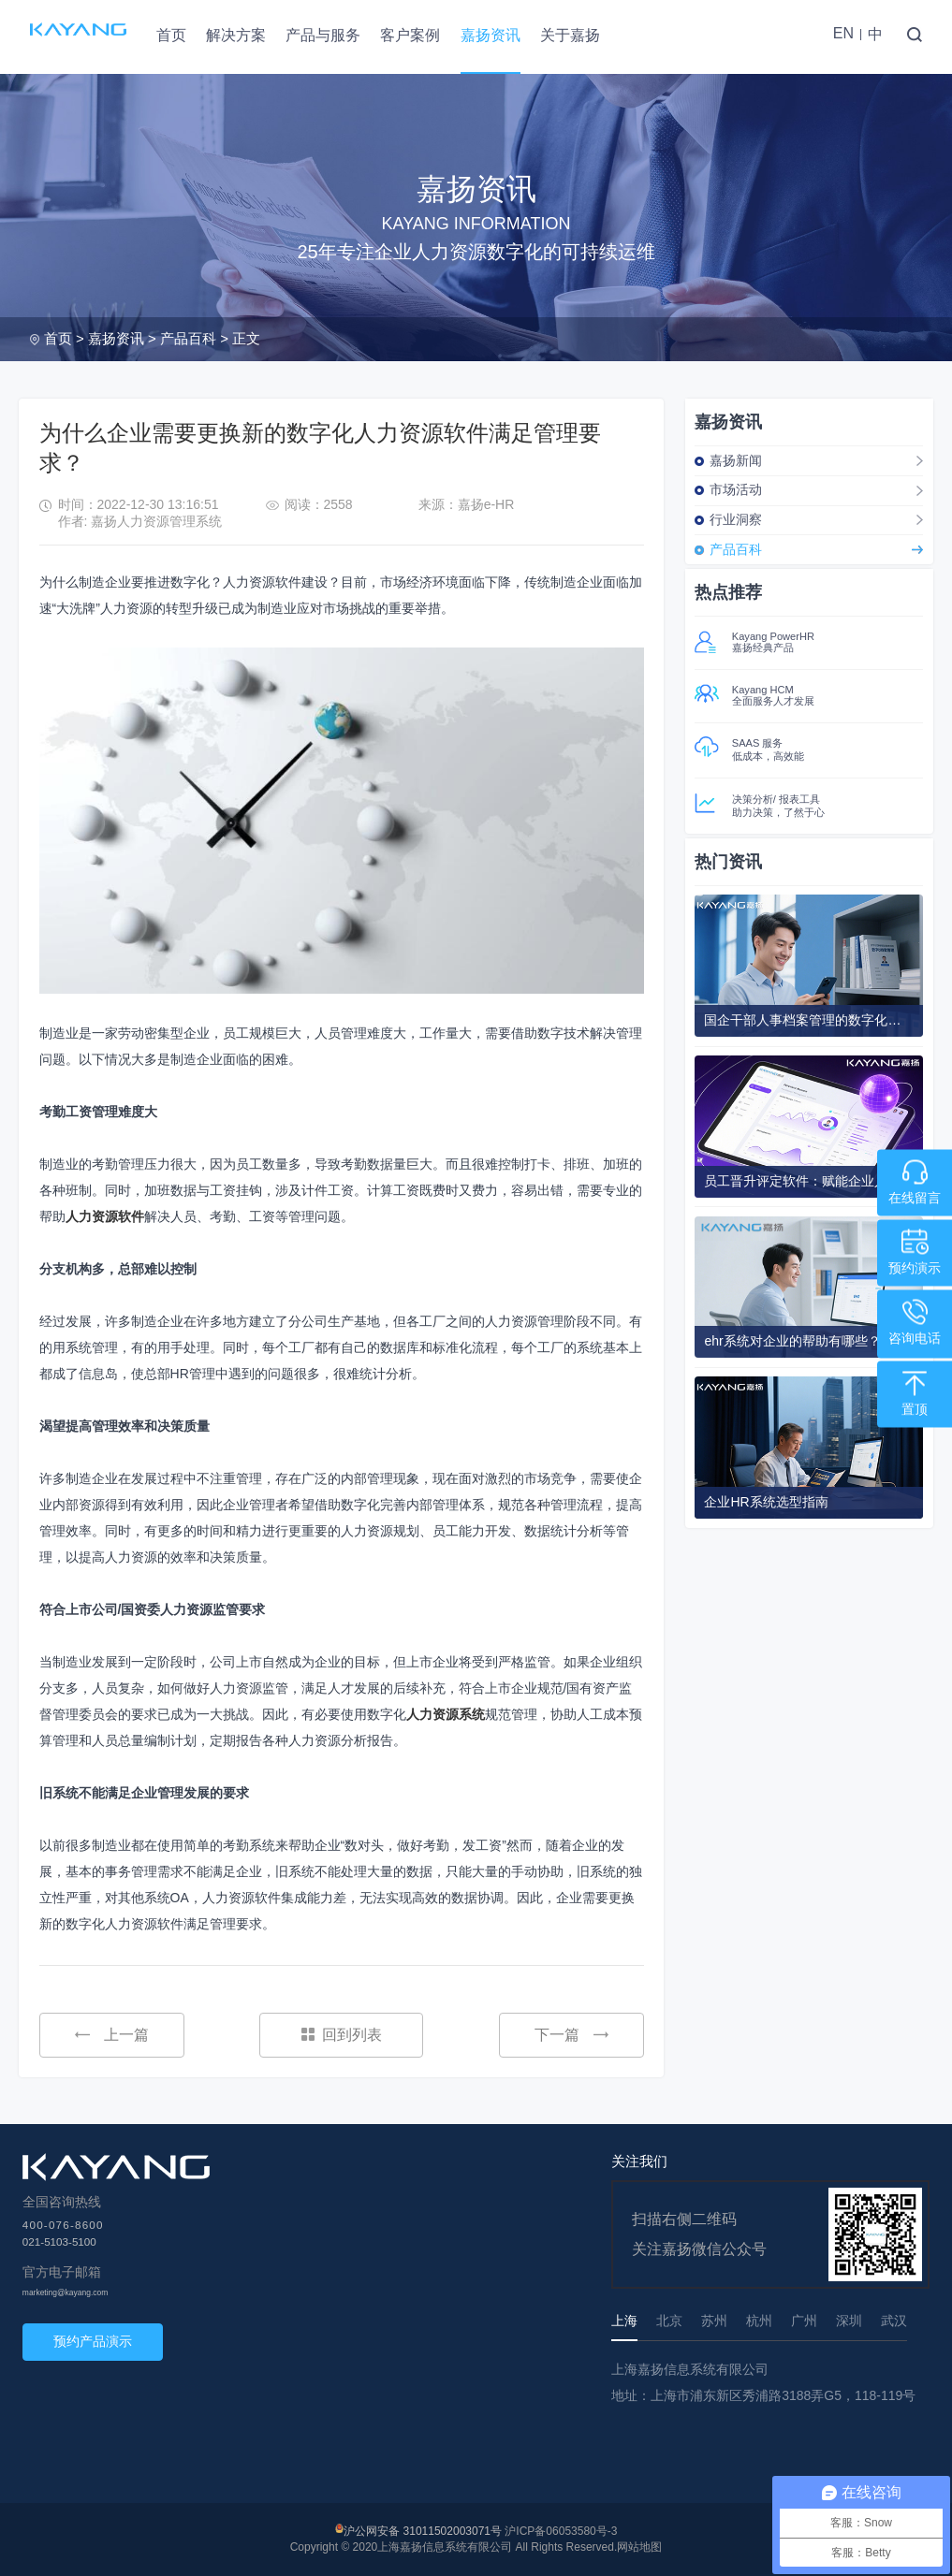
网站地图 (639, 2547)
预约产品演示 (92, 2341)
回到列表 (341, 2035)
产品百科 (188, 338)
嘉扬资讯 (490, 35)
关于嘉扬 (570, 35)
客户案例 (410, 35)
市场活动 (736, 489)
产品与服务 (323, 35)
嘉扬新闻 (736, 460)
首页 (171, 35)
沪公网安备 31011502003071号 (423, 2531)
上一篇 (112, 2035)
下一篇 (571, 2035)
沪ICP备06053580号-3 (561, 2531)
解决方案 (236, 35)
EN (843, 33)
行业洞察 (736, 519)
